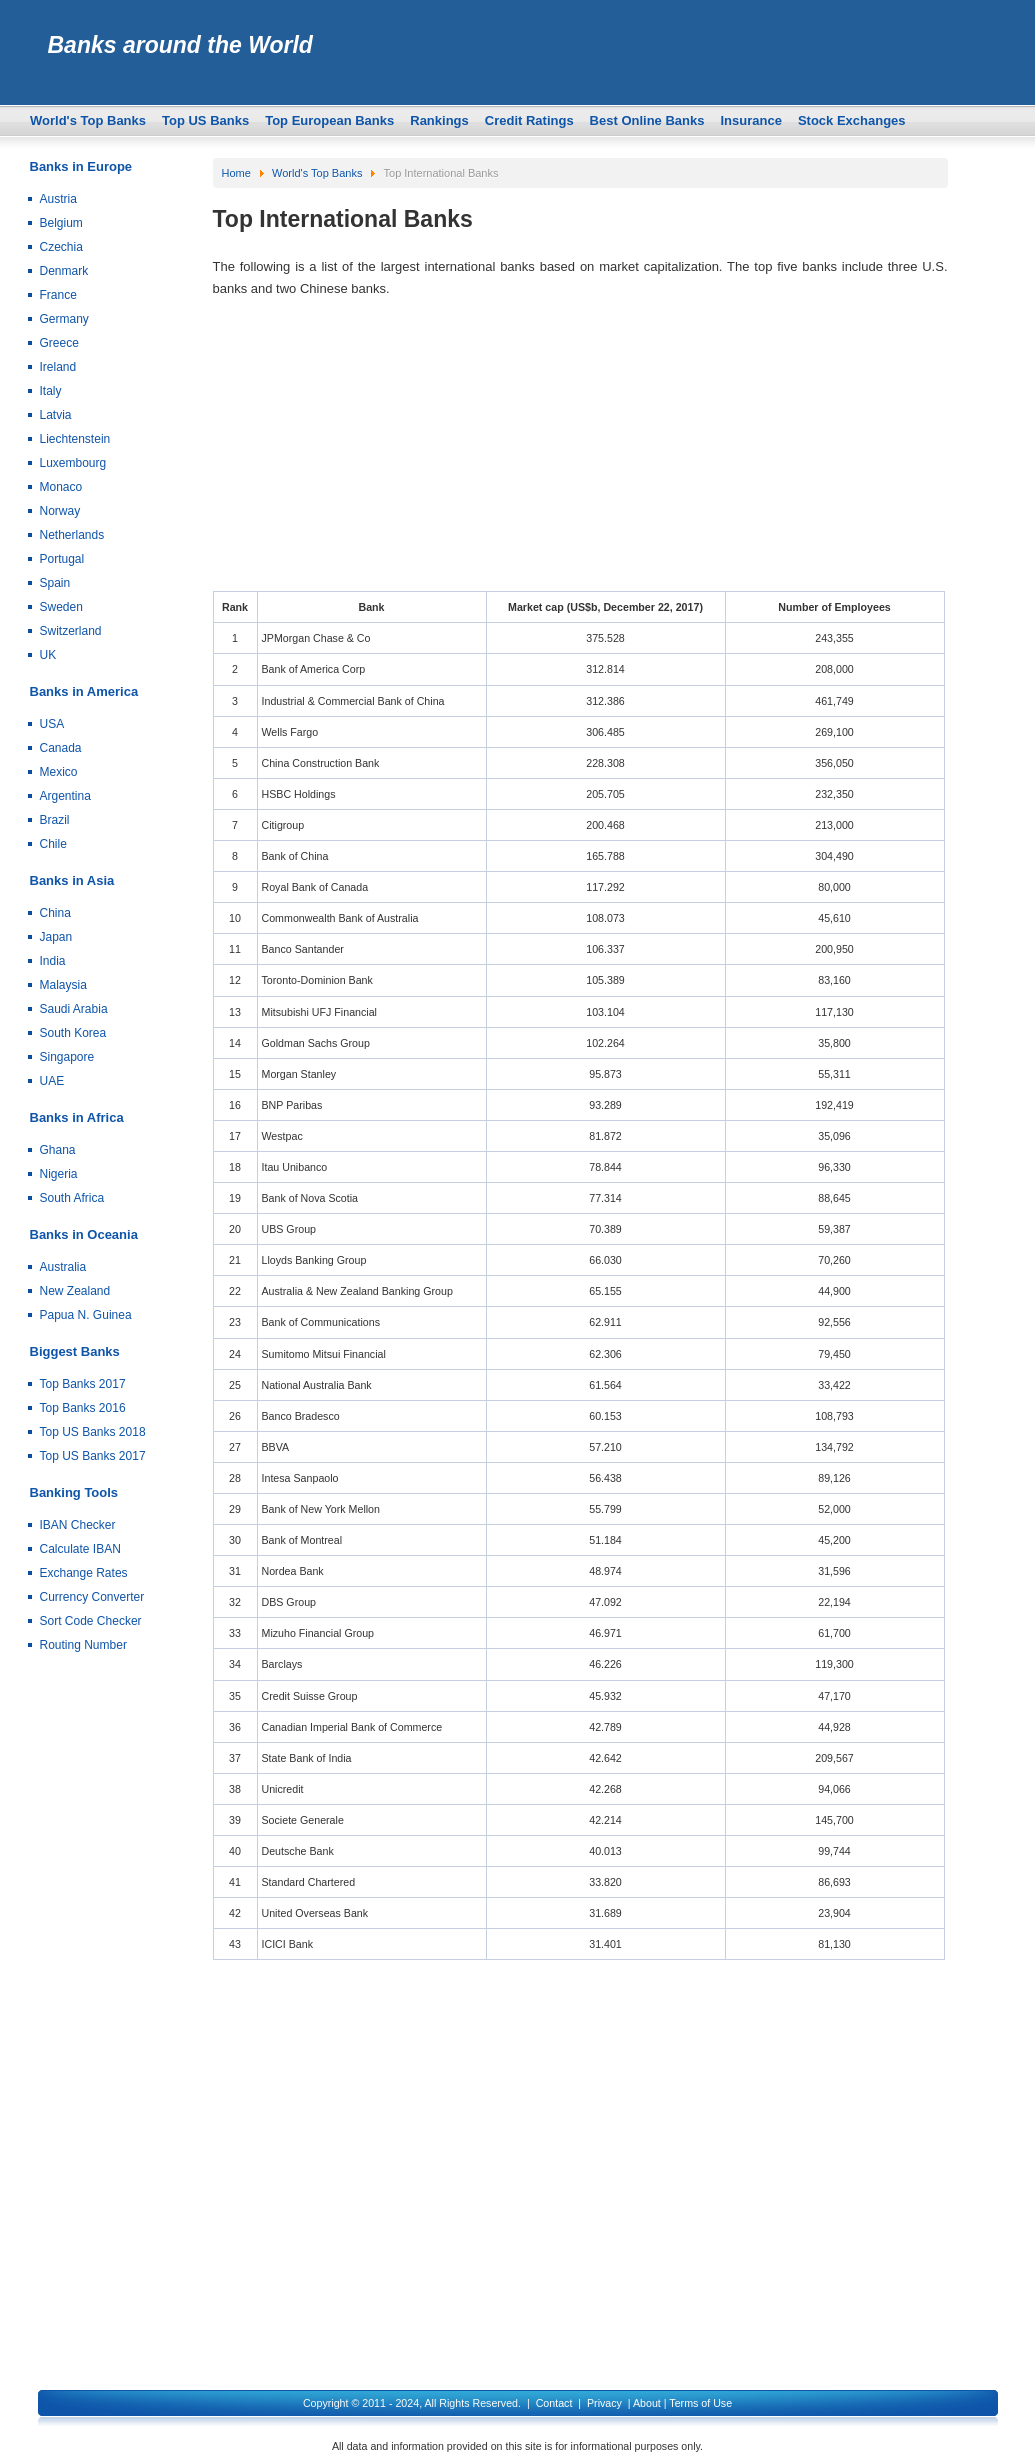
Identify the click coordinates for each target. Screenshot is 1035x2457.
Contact (554, 2403)
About (647, 2403)
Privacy (604, 2403)
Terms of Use (700, 2403)
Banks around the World (180, 45)
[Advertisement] (580, 451)
